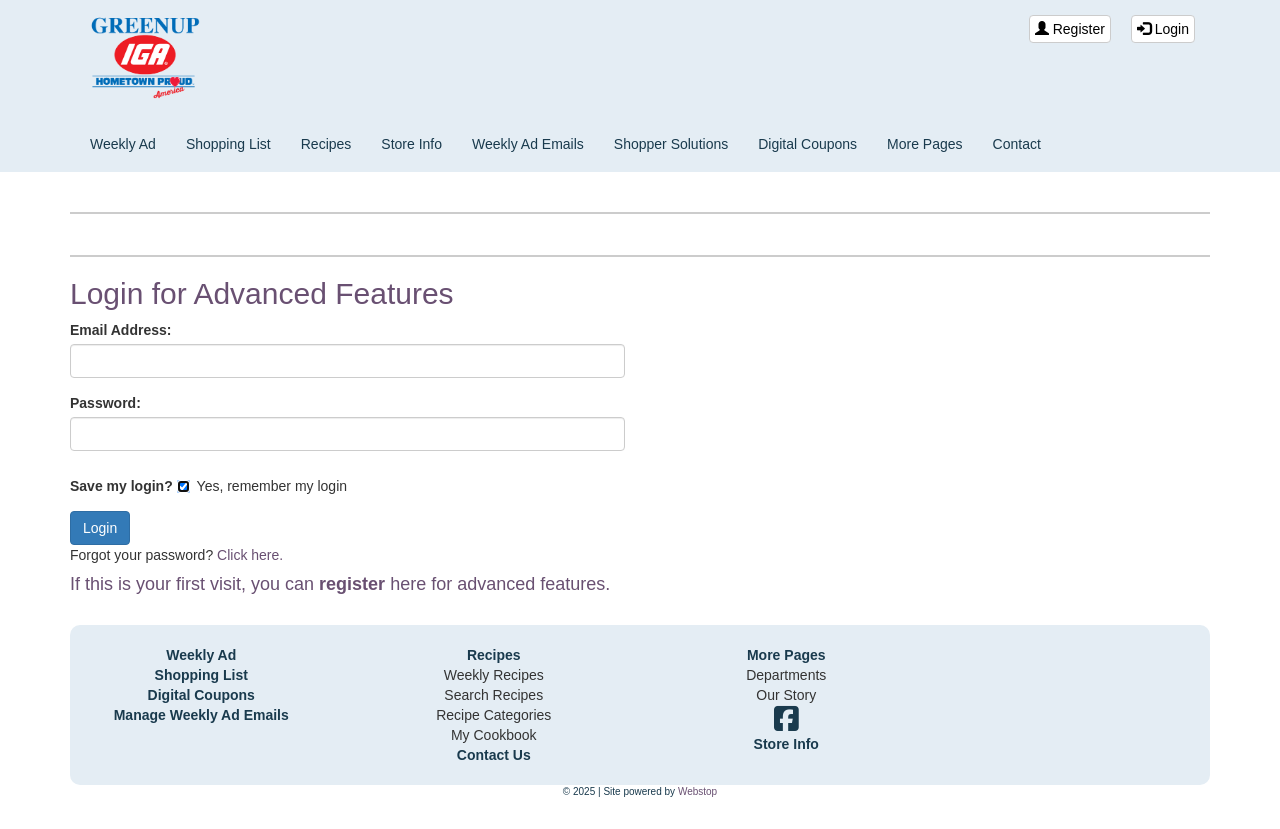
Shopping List (228, 144)
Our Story (786, 695)
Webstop (697, 791)
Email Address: (120, 330)
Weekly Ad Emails (528, 144)
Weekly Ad (123, 144)
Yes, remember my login (262, 486)
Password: (105, 403)
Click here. (250, 555)
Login (1163, 29)
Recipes (326, 144)
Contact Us (494, 755)
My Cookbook (494, 735)
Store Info (411, 144)
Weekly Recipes (494, 675)
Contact (1017, 144)
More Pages (924, 144)
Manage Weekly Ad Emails (201, 715)
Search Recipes (493, 695)
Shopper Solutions (671, 144)
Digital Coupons (807, 144)
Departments (786, 675)
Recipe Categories (493, 715)
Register (1070, 29)
